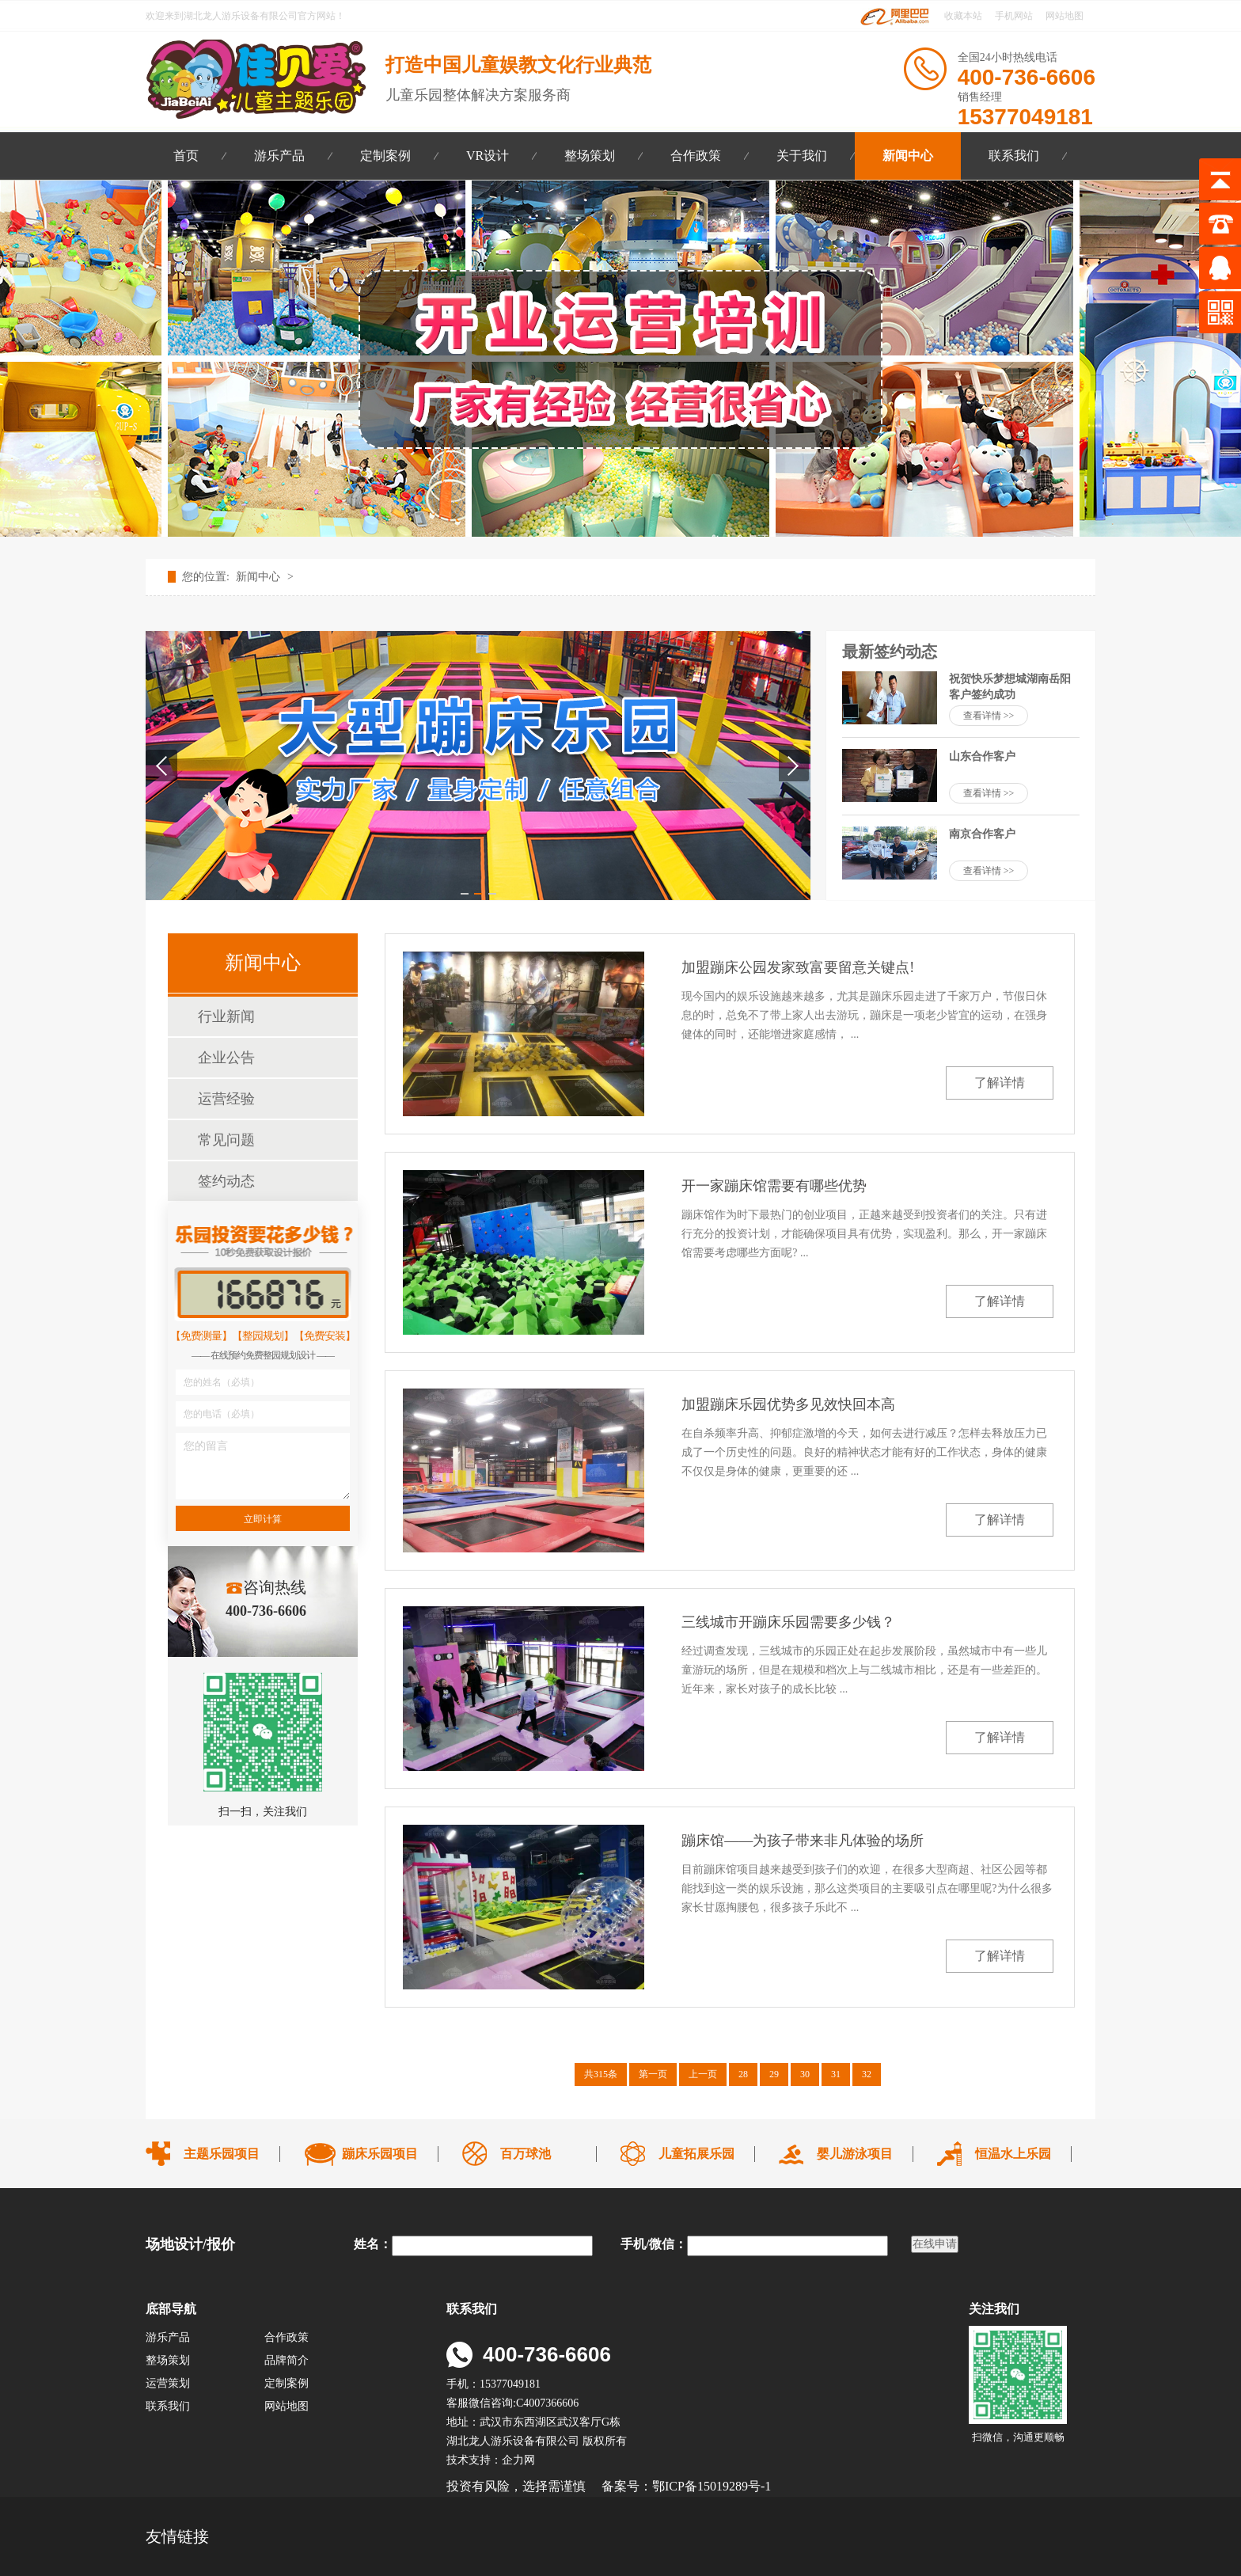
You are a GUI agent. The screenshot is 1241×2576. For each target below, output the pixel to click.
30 (805, 2074)
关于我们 (801, 155)
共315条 (600, 2074)
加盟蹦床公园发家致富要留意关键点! (797, 967)
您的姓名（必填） (222, 1382)
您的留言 (206, 1446)
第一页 (653, 2074)
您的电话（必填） (222, 1413)
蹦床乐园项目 (380, 2153)
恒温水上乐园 (1013, 2153)
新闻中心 (907, 155)
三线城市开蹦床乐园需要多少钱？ (788, 1622)
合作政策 (695, 155)
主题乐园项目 (222, 2153)
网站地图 (1065, 15)
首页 (186, 155)
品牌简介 (286, 2360)
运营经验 (226, 1099)
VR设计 (487, 155)
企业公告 (226, 1058)
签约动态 (226, 1181)
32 (866, 2074)
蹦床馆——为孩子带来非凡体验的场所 (802, 1840)
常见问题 (226, 1140)
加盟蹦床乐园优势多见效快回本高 (788, 1404)
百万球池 (525, 2153)
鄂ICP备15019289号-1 (713, 2486)
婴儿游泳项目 (855, 2153)
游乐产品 (279, 155)
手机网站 (1014, 15)
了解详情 (999, 1082)
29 (774, 2074)
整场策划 (589, 155)
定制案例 (385, 155)
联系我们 (1014, 155)
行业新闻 (226, 1016)
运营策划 (168, 2383)
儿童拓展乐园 (696, 2153)
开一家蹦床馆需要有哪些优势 (774, 1186)
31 (836, 2074)
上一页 (703, 2074)
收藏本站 (962, 15)
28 (743, 2074)
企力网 (518, 2460)
